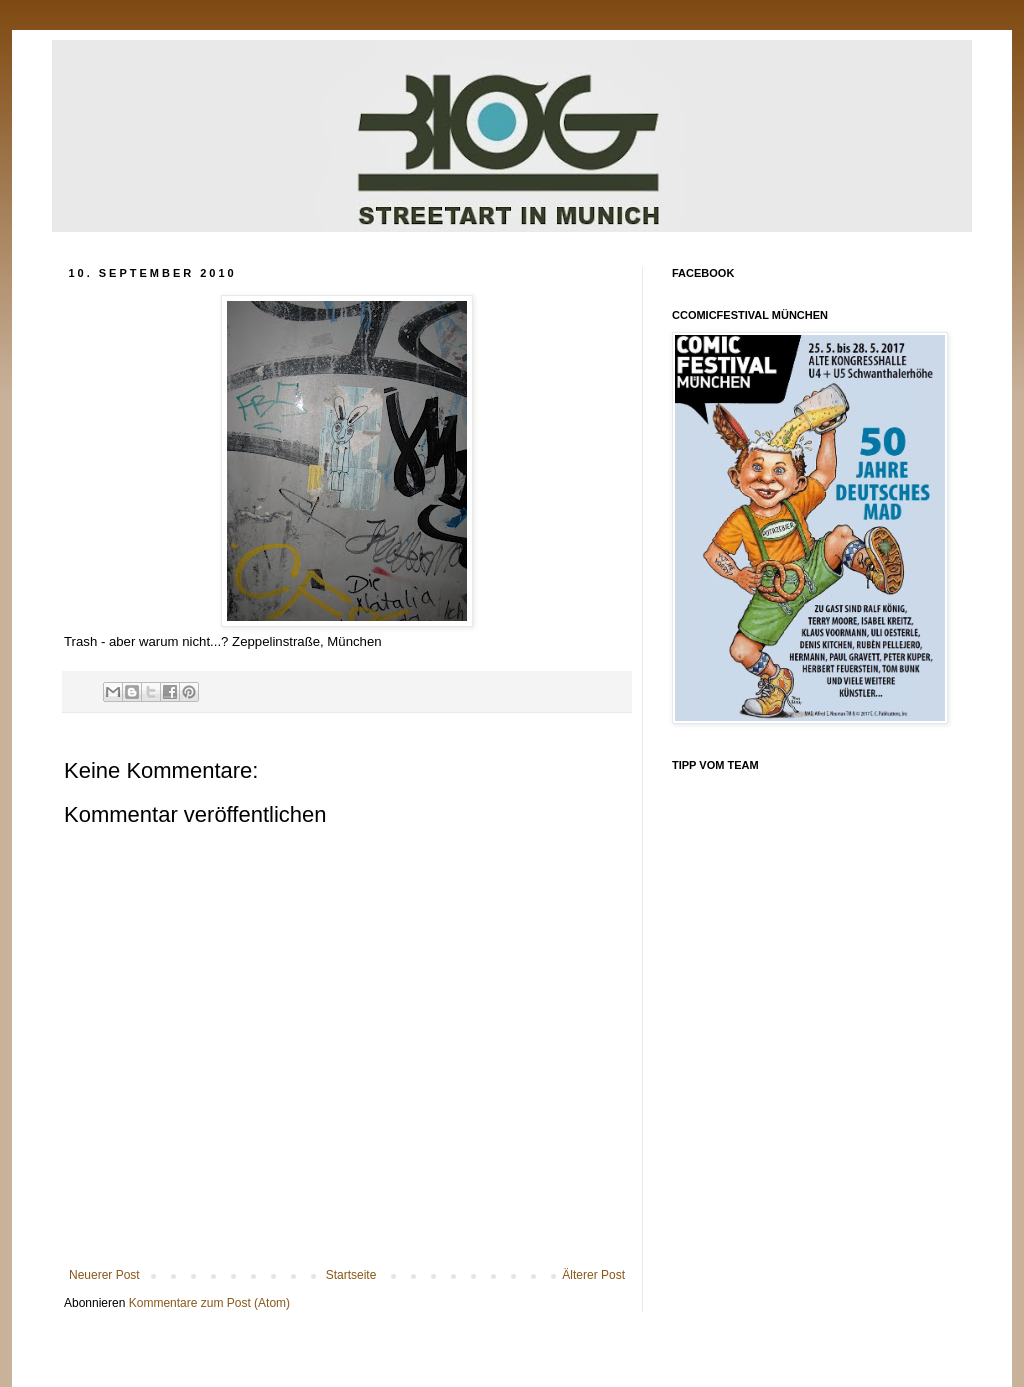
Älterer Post (593, 1275)
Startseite (351, 1275)
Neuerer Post (104, 1275)
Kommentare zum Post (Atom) (209, 1303)
